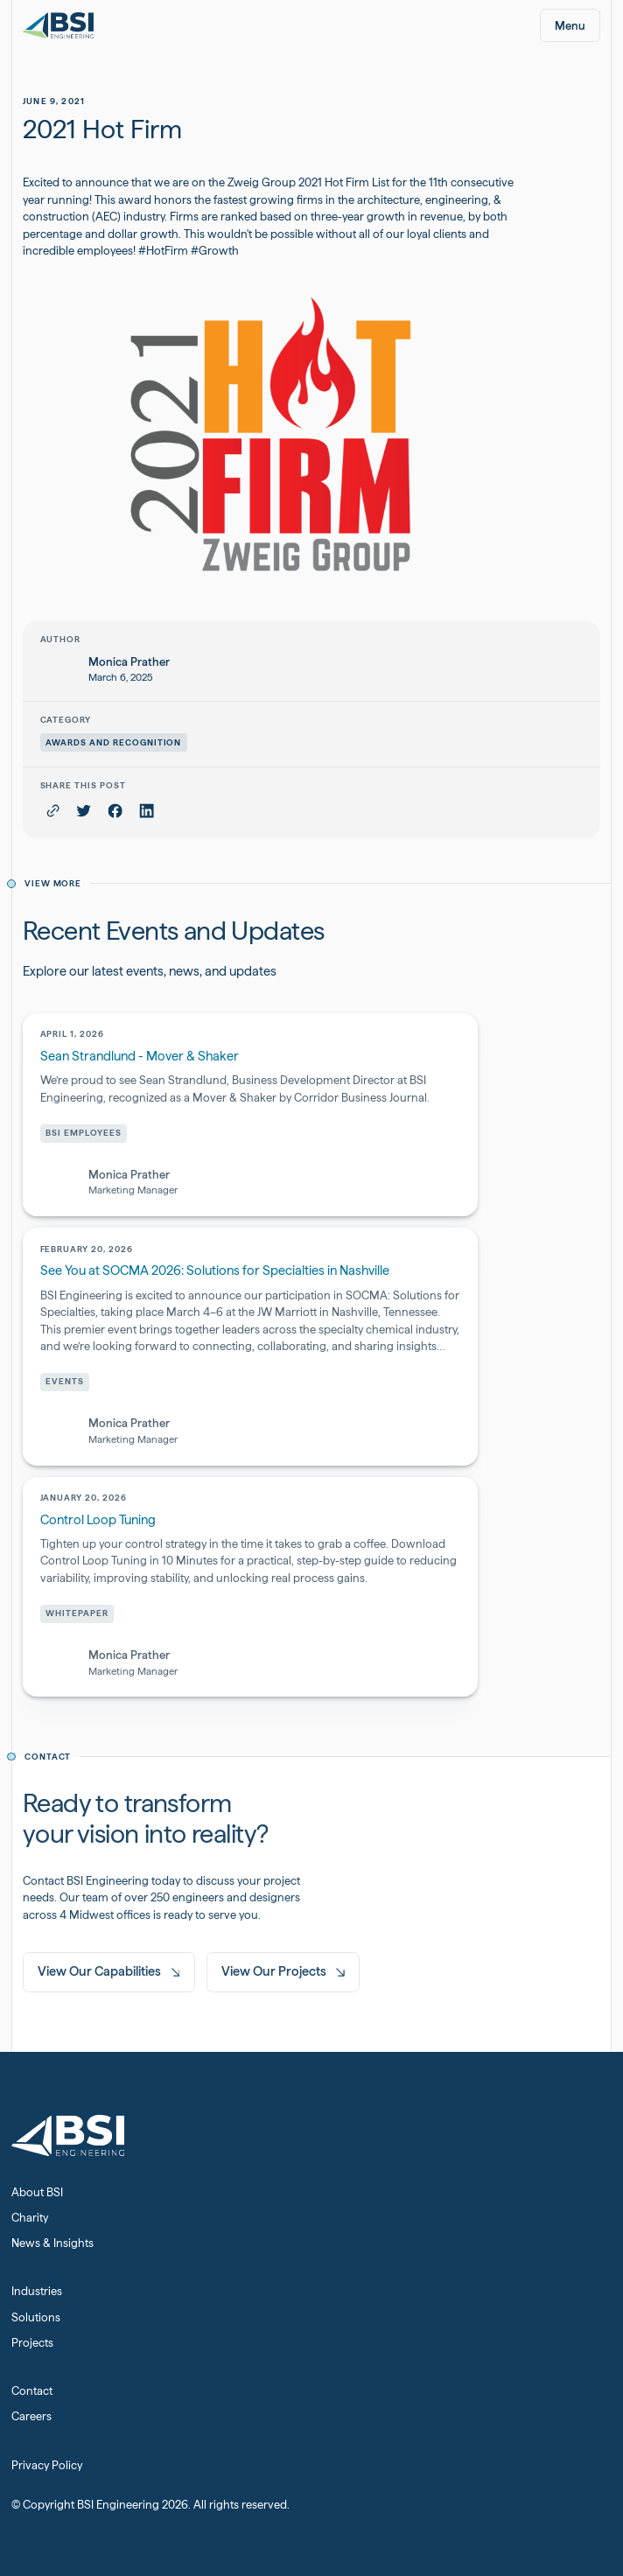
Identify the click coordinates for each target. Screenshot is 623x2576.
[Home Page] (58, 26)
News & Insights (52, 2243)
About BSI (37, 2192)
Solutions (35, 2317)
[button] (570, 25)
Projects (32, 2342)
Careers (31, 2416)
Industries (36, 2291)
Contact (31, 2391)
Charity (29, 2217)
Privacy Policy (46, 2465)
